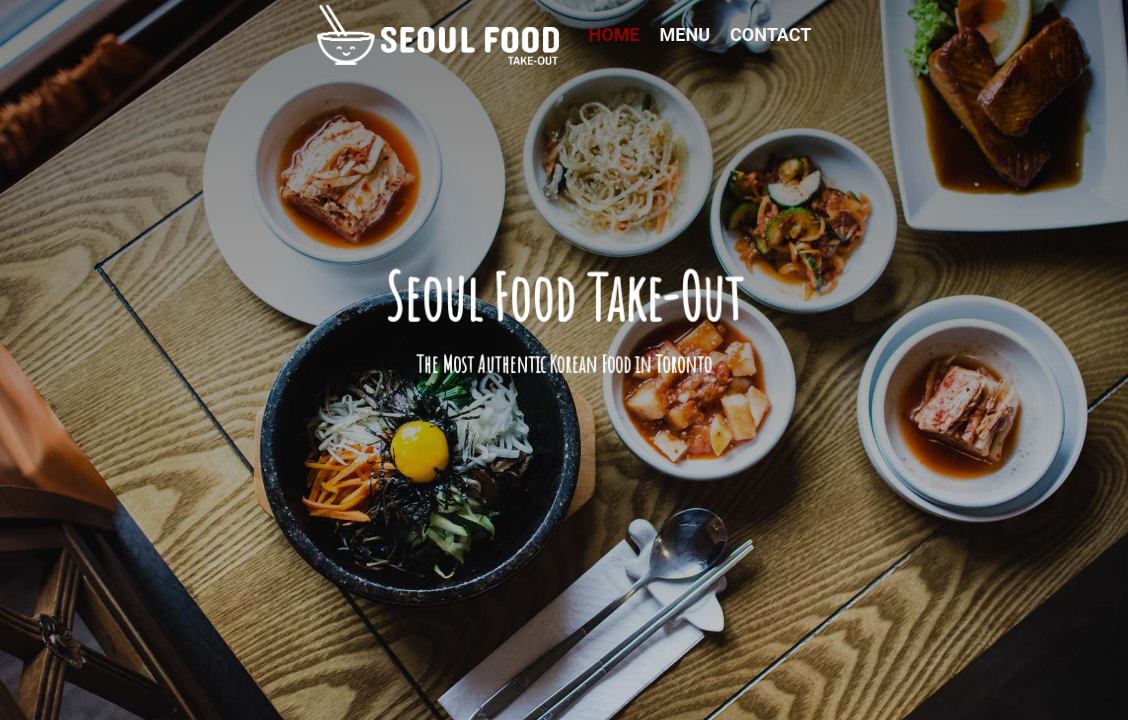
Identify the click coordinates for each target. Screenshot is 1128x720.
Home (614, 34)
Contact (770, 34)
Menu (685, 34)
